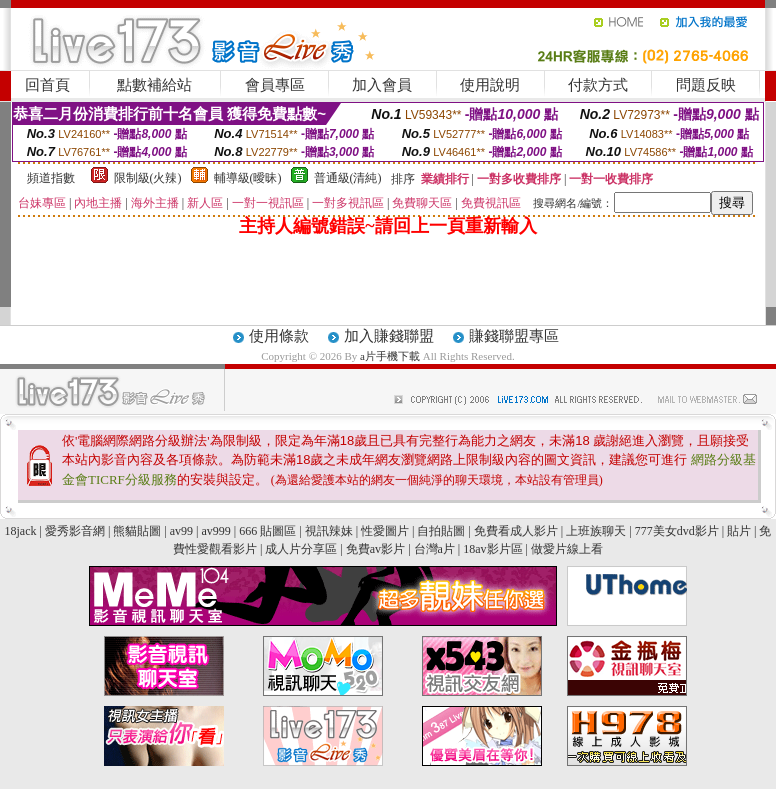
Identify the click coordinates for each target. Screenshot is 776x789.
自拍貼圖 (441, 531)
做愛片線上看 (567, 549)
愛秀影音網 (75, 531)
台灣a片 (434, 549)
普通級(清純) (348, 178)
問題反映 (706, 85)
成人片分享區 (301, 549)
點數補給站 (154, 85)
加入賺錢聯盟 (389, 336)
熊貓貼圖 (137, 531)
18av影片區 (492, 549)
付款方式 (598, 85)
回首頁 (47, 85)
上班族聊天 (596, 531)
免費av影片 (375, 549)
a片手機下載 (391, 356)
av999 (215, 531)
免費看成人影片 (516, 531)
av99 (181, 531)
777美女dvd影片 (677, 531)
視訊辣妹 (329, 531)
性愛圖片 (385, 531)
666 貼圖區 (267, 531)
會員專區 (275, 85)
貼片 (739, 531)
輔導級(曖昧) (248, 178)
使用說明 (490, 85)
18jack (21, 531)
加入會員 (382, 85)
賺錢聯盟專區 (514, 336)
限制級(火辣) (148, 178)
